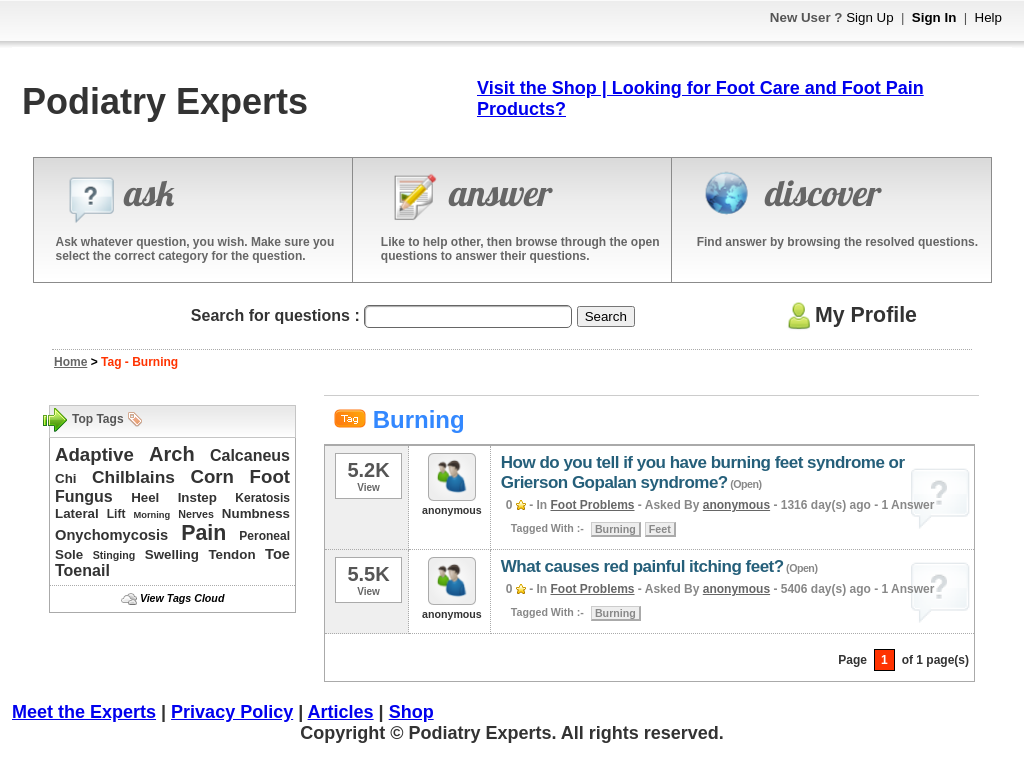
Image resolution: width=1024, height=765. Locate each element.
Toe (277, 554)
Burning (615, 529)
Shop (411, 712)
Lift (116, 514)
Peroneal (264, 536)
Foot (270, 476)
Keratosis (262, 498)
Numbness (256, 513)
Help (988, 17)
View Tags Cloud (182, 598)
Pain (203, 533)
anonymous (736, 505)
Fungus (84, 496)
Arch (172, 454)
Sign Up (869, 17)
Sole (69, 554)
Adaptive (94, 454)
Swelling (172, 554)
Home (70, 362)
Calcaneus (250, 455)
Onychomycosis (111, 535)
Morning (151, 515)
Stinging (114, 555)
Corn (212, 476)
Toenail (82, 570)
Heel (145, 497)
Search (606, 316)
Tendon (231, 554)
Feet (660, 529)
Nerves (196, 514)
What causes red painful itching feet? (642, 566)
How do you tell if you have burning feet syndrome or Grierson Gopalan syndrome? (703, 472)
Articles (341, 712)
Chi (65, 478)
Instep (197, 497)
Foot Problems (593, 505)
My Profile (849, 315)
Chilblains (133, 477)
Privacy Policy (232, 712)
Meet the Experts (84, 712)
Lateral (77, 513)
